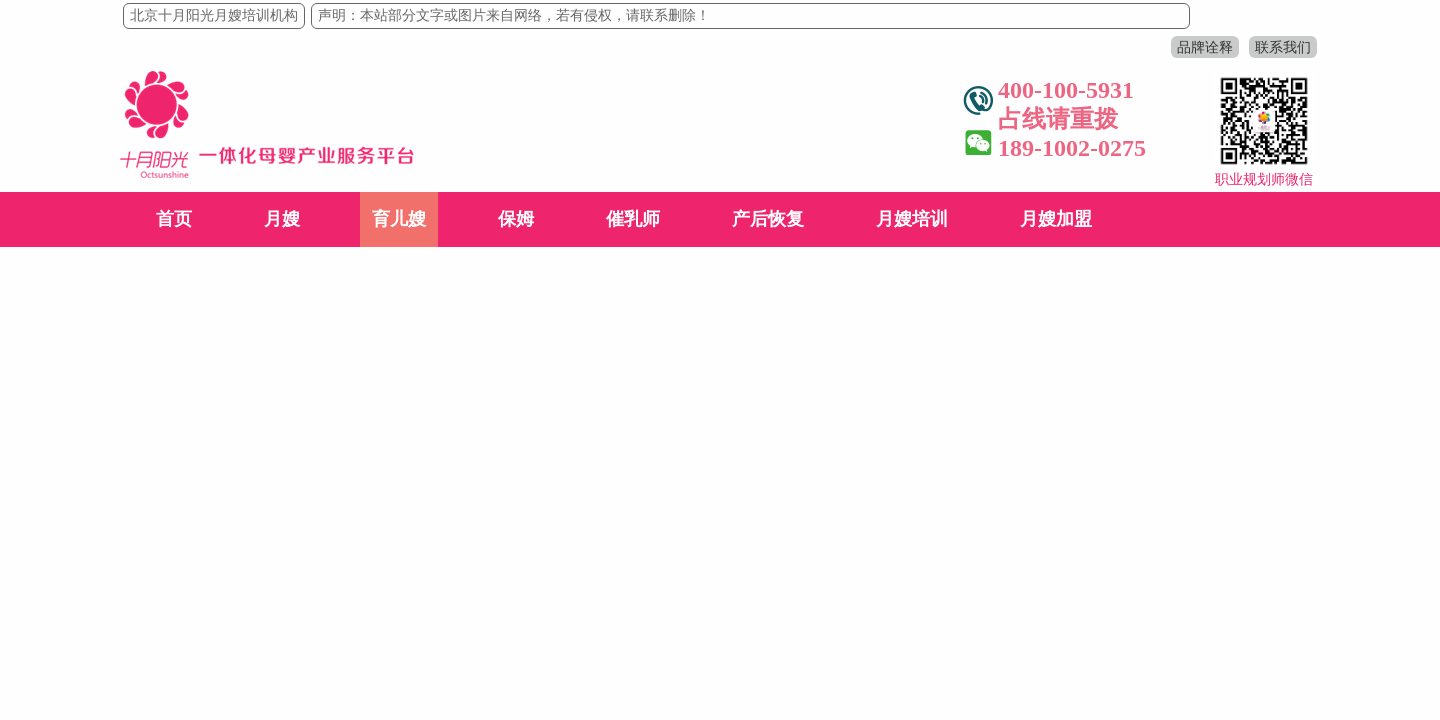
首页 (174, 219)
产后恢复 (768, 219)
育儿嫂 (399, 219)
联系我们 (1283, 47)
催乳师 (633, 219)
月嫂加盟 (1056, 219)
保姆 (516, 219)
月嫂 (282, 219)
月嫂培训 (912, 219)
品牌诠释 (1205, 47)
